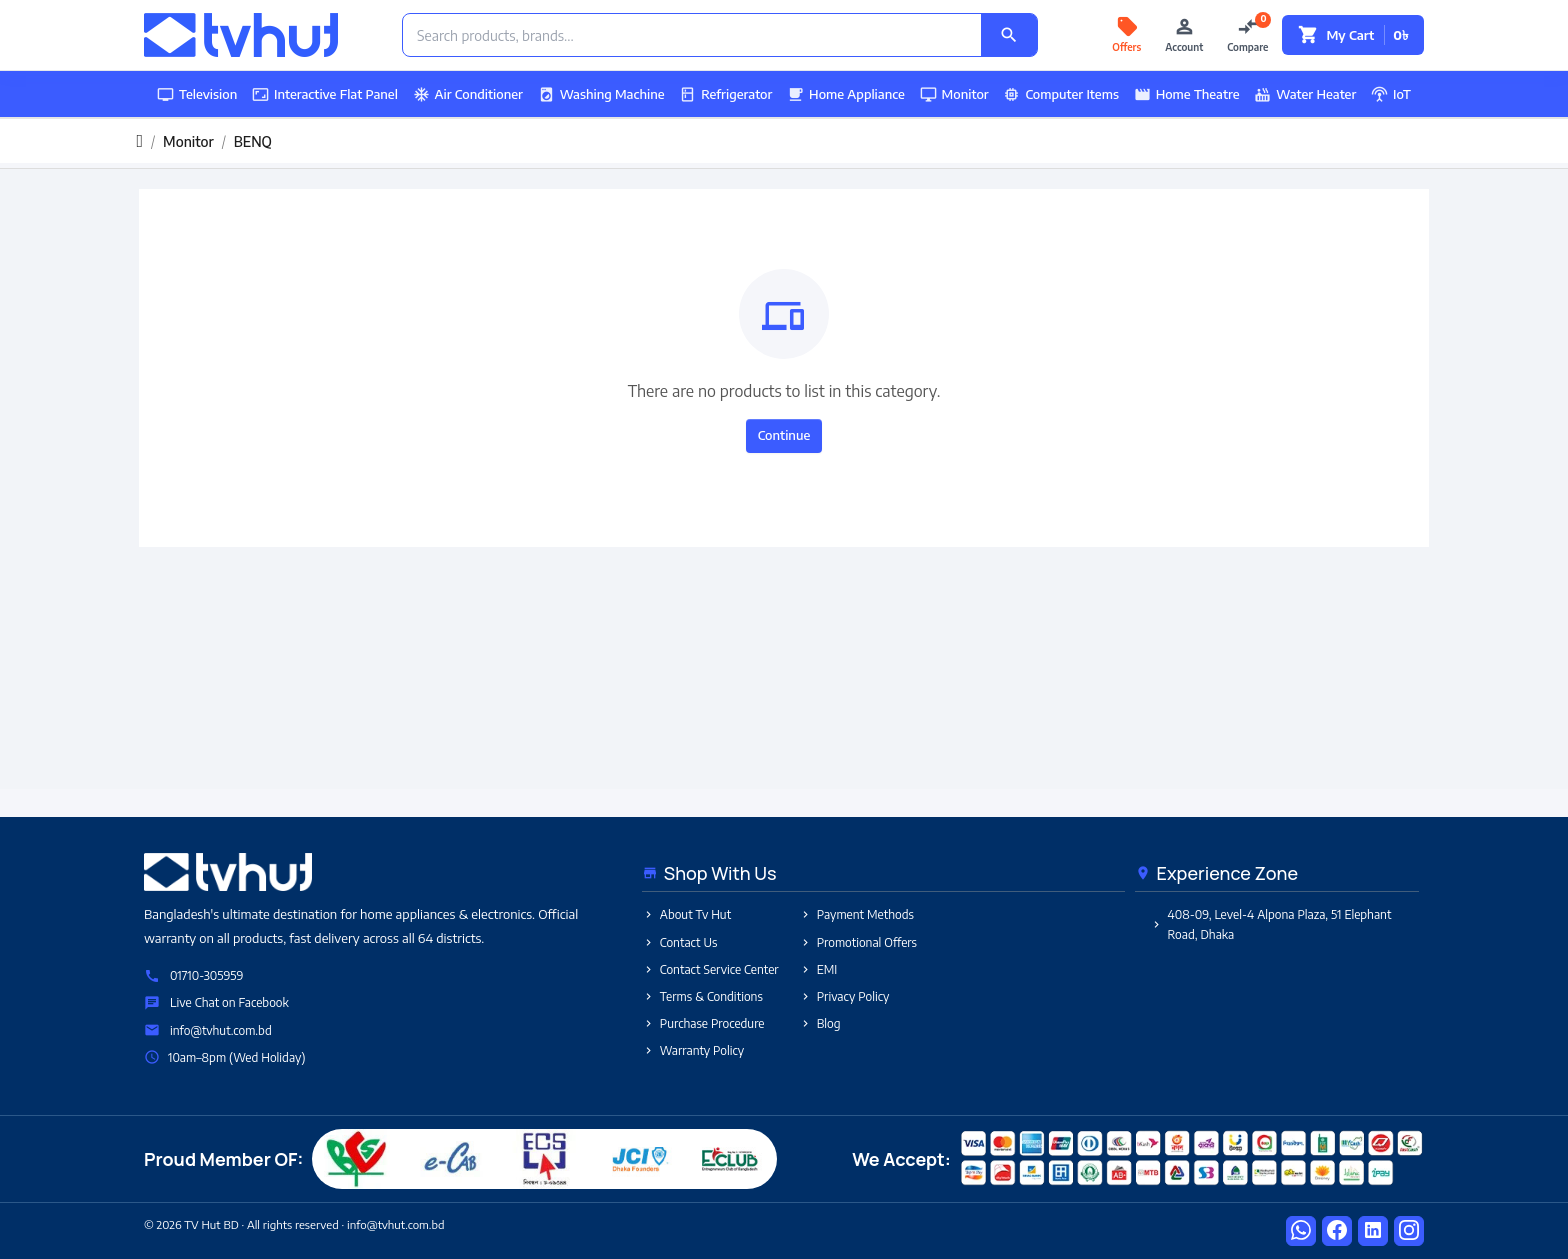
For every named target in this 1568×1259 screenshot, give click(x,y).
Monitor (954, 94)
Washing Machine (601, 94)
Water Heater (1305, 94)
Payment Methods (856, 914)
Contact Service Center (710, 969)
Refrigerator (725, 94)
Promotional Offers (858, 942)
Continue (784, 435)
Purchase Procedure (703, 1023)
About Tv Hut (686, 914)
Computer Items (1061, 94)
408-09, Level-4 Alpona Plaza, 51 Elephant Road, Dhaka (1271, 924)
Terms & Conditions (702, 996)
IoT (1391, 94)
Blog (820, 1023)
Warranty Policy (693, 1050)
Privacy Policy (844, 996)
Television (197, 94)
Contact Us (680, 942)
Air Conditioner (468, 94)
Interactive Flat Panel (325, 94)
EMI (818, 969)
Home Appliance (846, 94)
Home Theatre (1187, 94)
